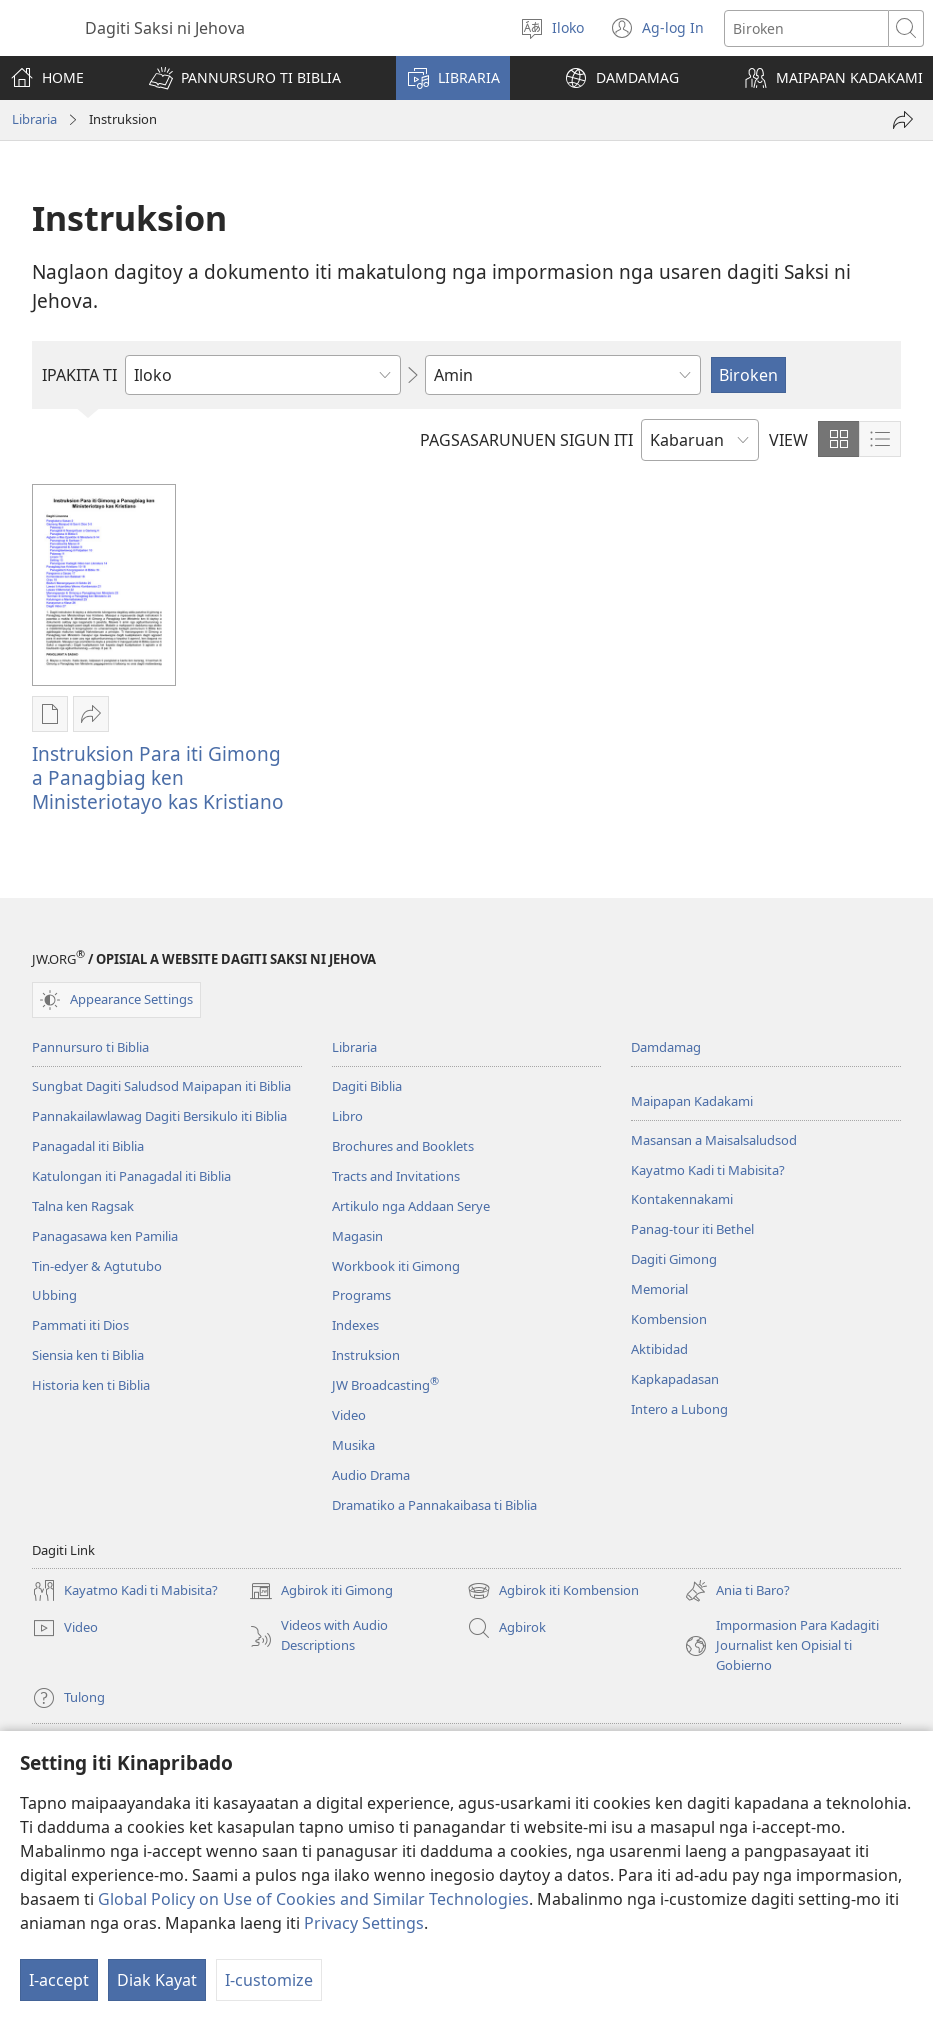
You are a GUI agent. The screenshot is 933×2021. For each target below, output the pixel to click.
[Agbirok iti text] (806, 28)
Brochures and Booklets (403, 1146)
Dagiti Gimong (674, 1259)
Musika (353, 1445)
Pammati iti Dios (80, 1325)
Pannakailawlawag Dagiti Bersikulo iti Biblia (159, 1116)
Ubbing (54, 1295)
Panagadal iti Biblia (88, 1146)
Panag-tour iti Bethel (692, 1229)
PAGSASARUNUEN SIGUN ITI (526, 440)
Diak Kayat (157, 1980)
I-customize (269, 1980)
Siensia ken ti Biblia (88, 1355)
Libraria (34, 119)
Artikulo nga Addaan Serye (411, 1206)
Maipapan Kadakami (692, 1101)
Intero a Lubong (679, 1409)
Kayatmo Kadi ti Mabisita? (708, 1170)
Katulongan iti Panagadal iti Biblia (131, 1176)
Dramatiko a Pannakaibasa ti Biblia (434, 1505)
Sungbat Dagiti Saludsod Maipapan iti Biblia (161, 1086)
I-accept (59, 1980)
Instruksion (366, 1355)
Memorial (659, 1289)
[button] (245, 78)
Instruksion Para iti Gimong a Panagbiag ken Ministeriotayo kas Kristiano (158, 777)
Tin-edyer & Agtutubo (97, 1266)
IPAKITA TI (79, 375)
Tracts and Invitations (396, 1176)
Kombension (669, 1319)
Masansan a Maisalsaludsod (714, 1140)
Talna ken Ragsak (83, 1206)
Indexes (355, 1325)
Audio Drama (371, 1475)
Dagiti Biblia (367, 1086)
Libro (347, 1116)
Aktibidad (659, 1349)
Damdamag (666, 1047)
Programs (361, 1295)
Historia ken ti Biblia (91, 1385)
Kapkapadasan (675, 1379)
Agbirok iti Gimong (321, 1591)
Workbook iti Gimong (396, 1266)
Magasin (357, 1236)
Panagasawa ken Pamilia (105, 1236)
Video (349, 1415)
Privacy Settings (364, 1923)
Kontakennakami (682, 1199)
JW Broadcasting (385, 1385)
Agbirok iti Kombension (553, 1591)
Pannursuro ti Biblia (90, 1047)
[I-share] (903, 120)
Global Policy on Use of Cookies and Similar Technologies (313, 1899)
